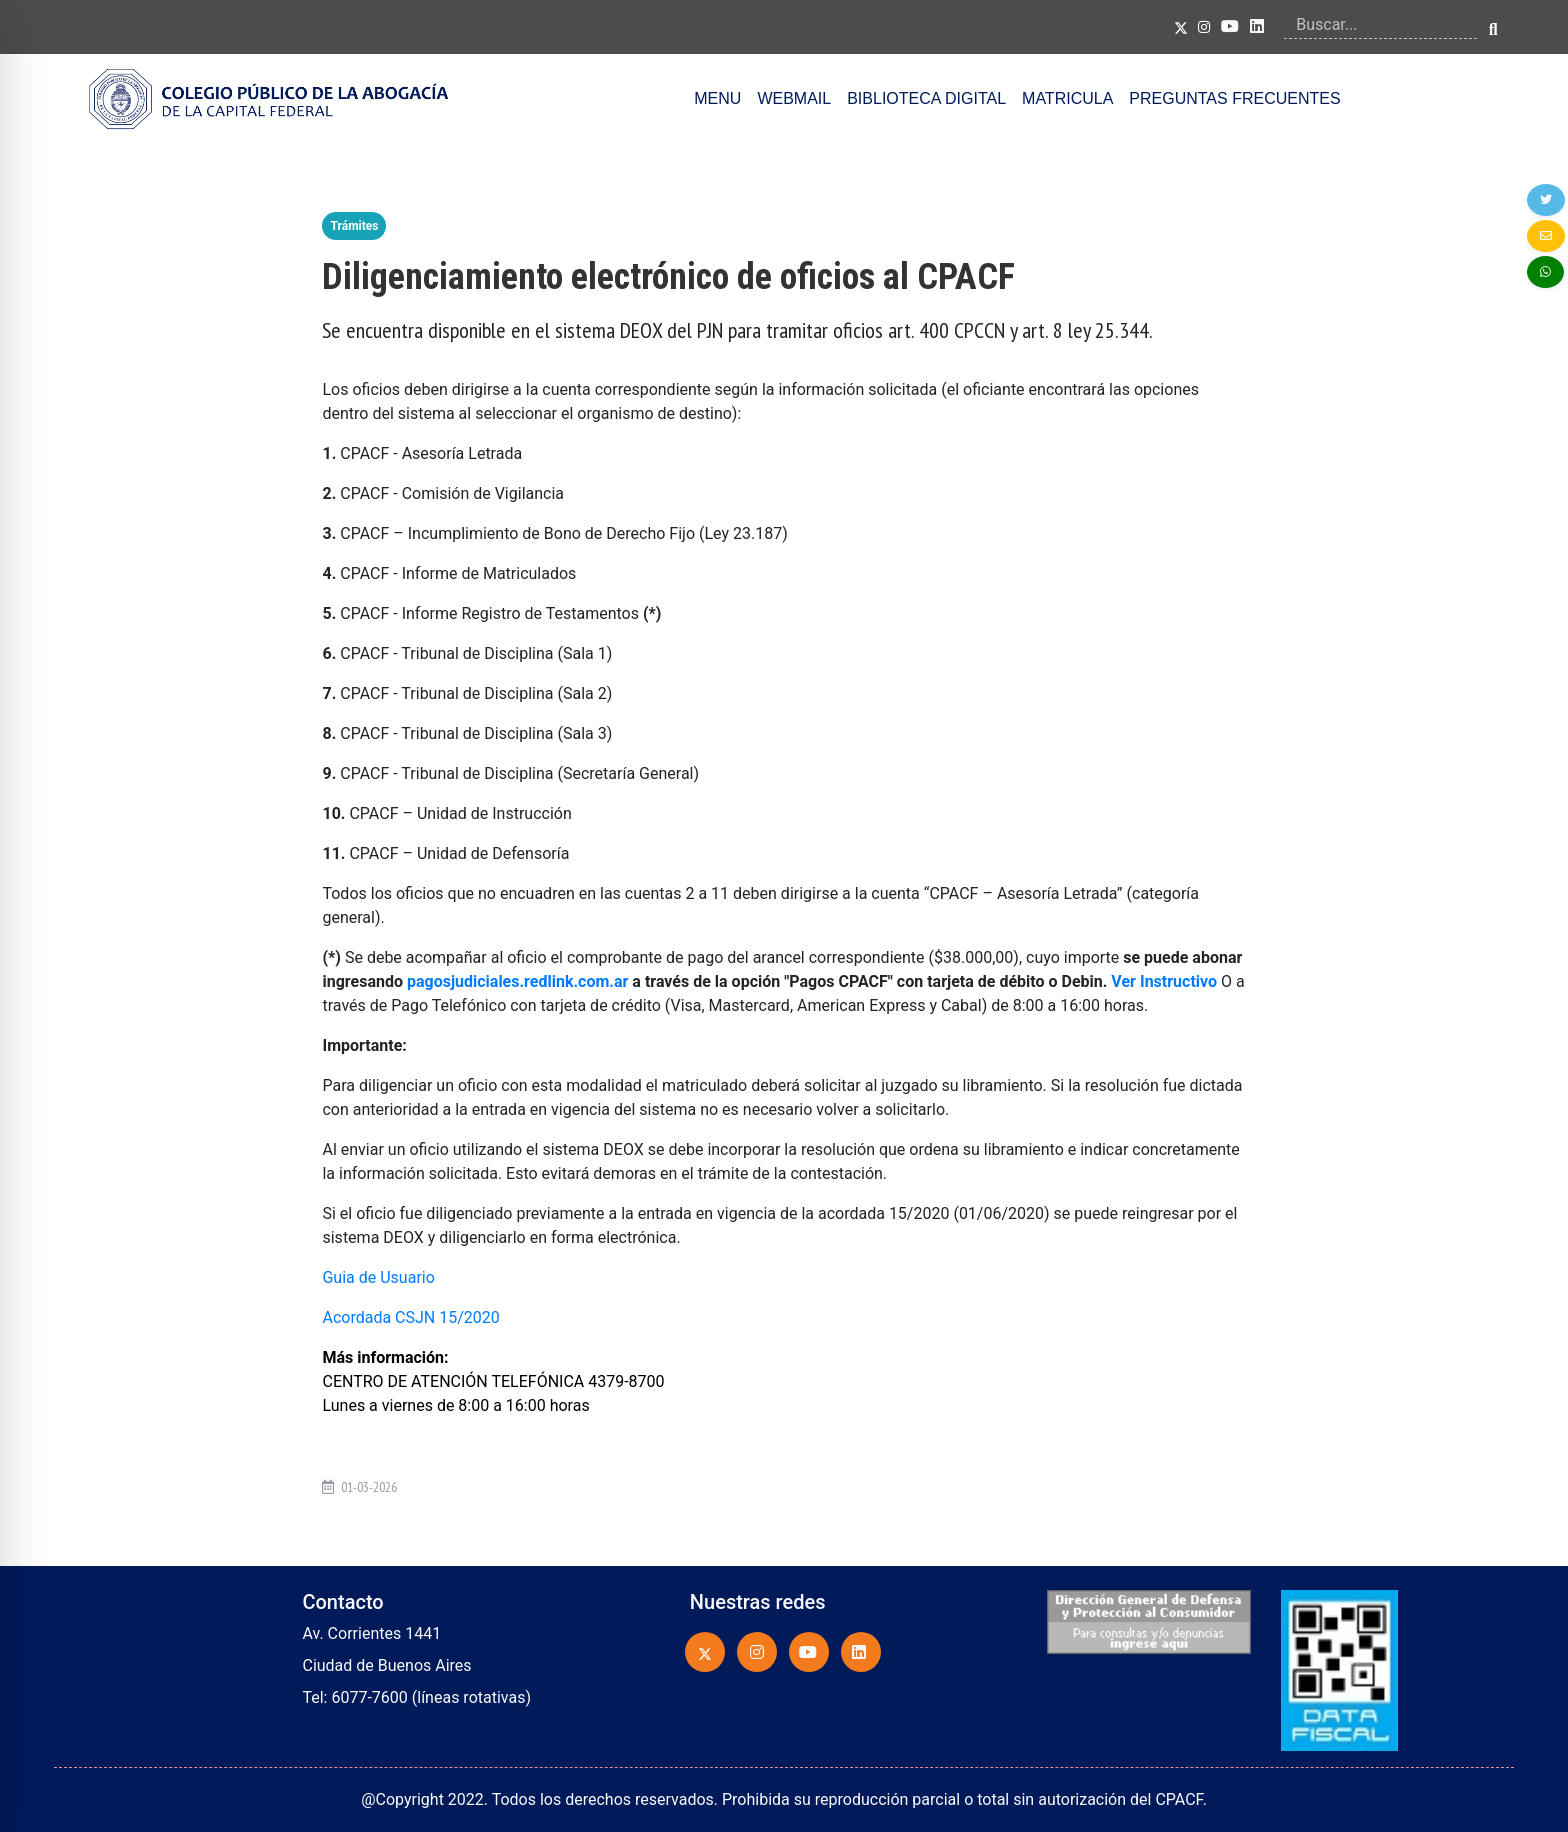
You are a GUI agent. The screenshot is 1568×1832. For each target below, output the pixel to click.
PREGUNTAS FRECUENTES (1234, 98)
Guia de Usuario (378, 1277)
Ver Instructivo (1164, 981)
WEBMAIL (794, 98)
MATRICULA (1067, 98)
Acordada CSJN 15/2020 (410, 1317)
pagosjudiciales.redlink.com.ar (517, 981)
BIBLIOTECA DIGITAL (926, 98)
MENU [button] (717, 98)
